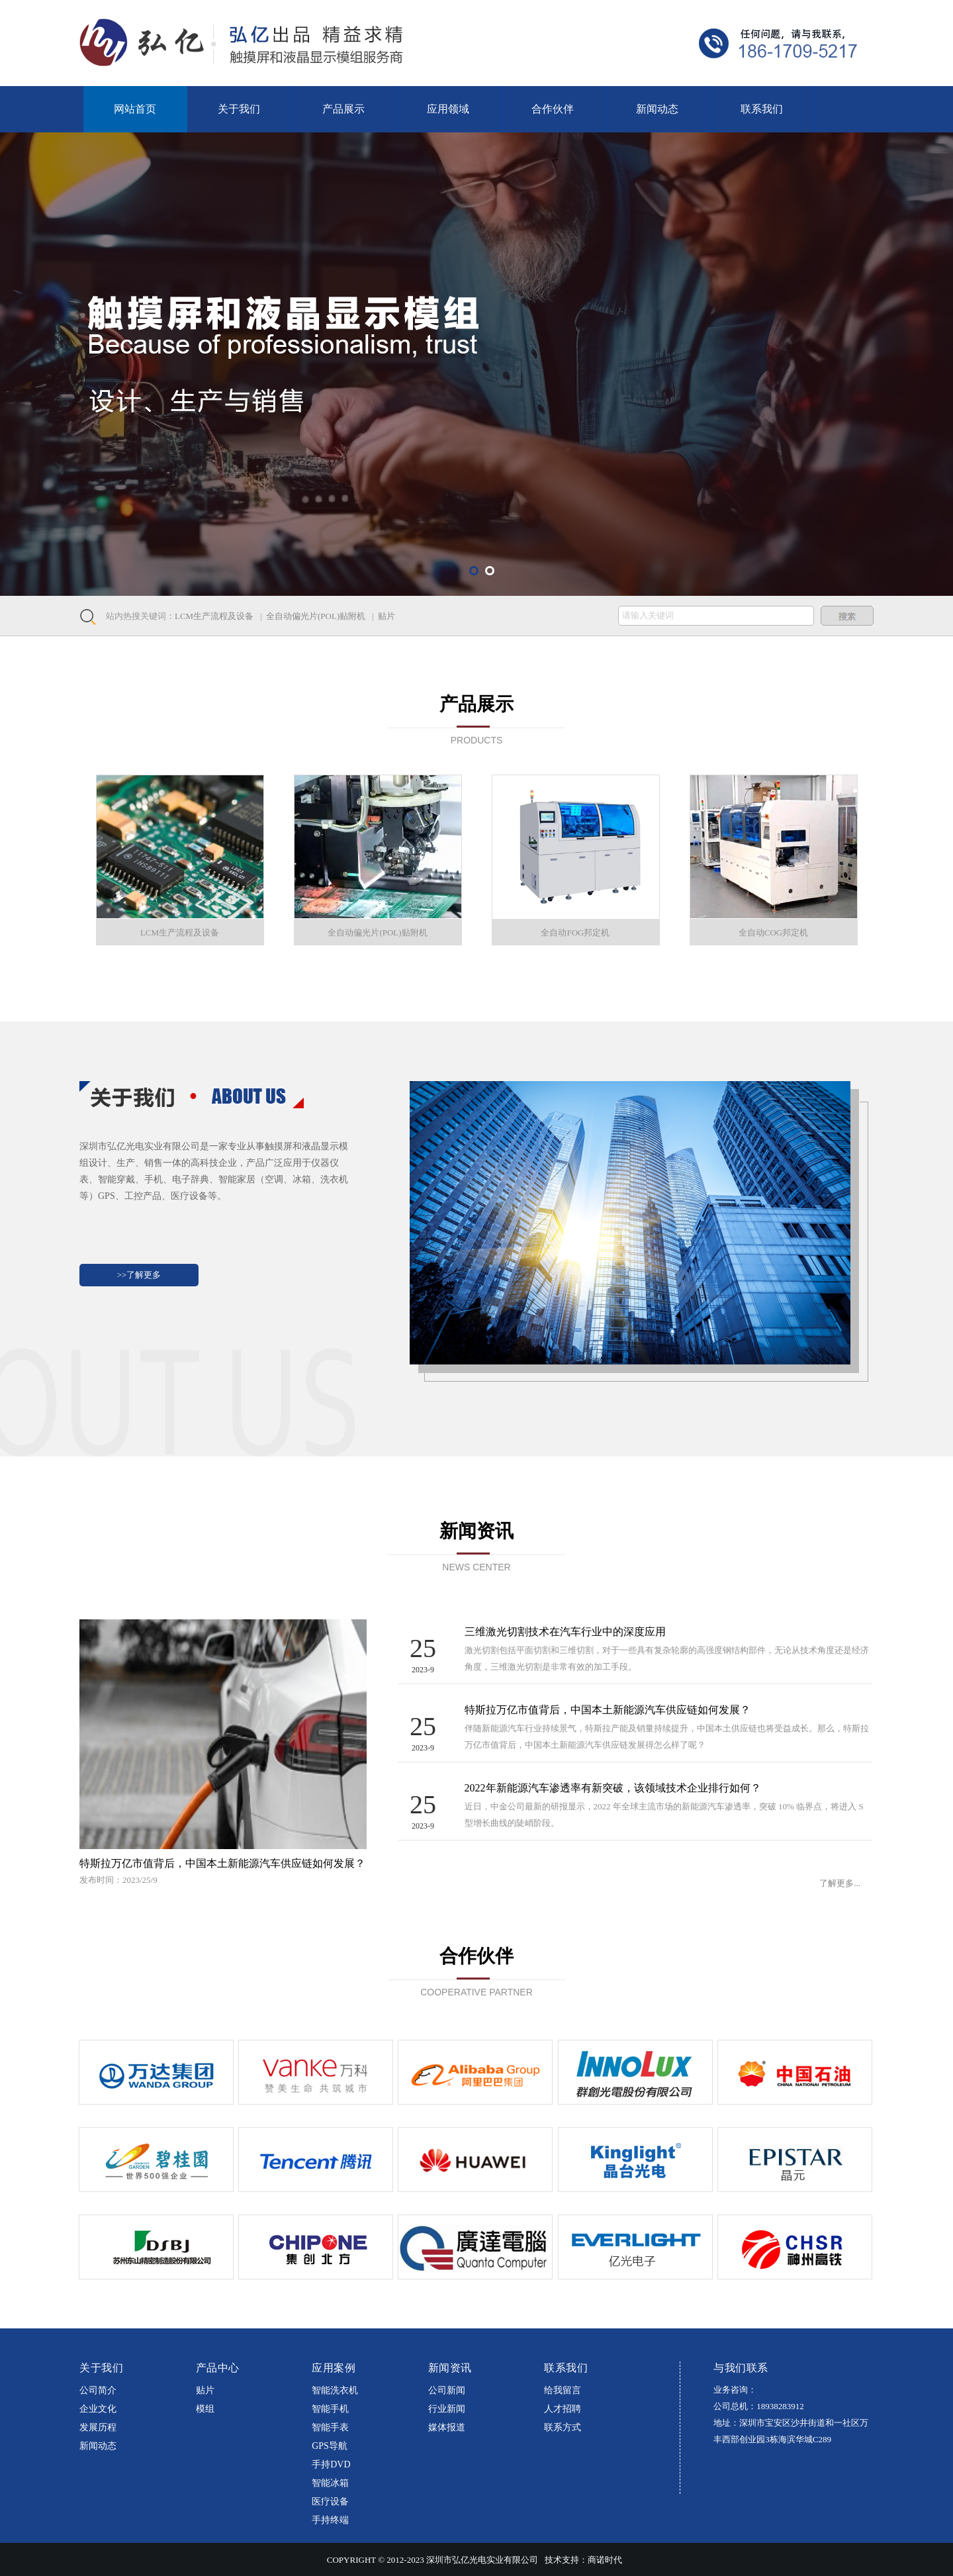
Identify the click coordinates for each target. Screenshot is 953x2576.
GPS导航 (329, 2446)
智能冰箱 (330, 2483)
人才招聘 (562, 2409)
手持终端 (330, 2520)
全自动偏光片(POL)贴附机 (315, 616)
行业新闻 (446, 2409)
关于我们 (239, 109)
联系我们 (762, 109)
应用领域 (448, 109)
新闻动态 (657, 109)
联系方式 (562, 2427)
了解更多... (839, 1883)
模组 (205, 2409)
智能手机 (330, 2409)
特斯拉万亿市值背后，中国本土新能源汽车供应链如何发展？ (222, 1863)
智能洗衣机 (335, 2390)
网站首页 (135, 109)
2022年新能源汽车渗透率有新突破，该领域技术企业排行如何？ (613, 1787)
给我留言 (562, 2390)
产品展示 (343, 109)
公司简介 (97, 2390)
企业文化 (97, 2409)
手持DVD (331, 2464)
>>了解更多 (139, 1275)
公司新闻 (446, 2390)
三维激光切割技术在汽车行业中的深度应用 (565, 1631)
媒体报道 (446, 2427)
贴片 (386, 616)
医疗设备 (330, 2501)
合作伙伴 (552, 109)
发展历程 (97, 2427)
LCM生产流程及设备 (214, 616)
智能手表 (330, 2427)
